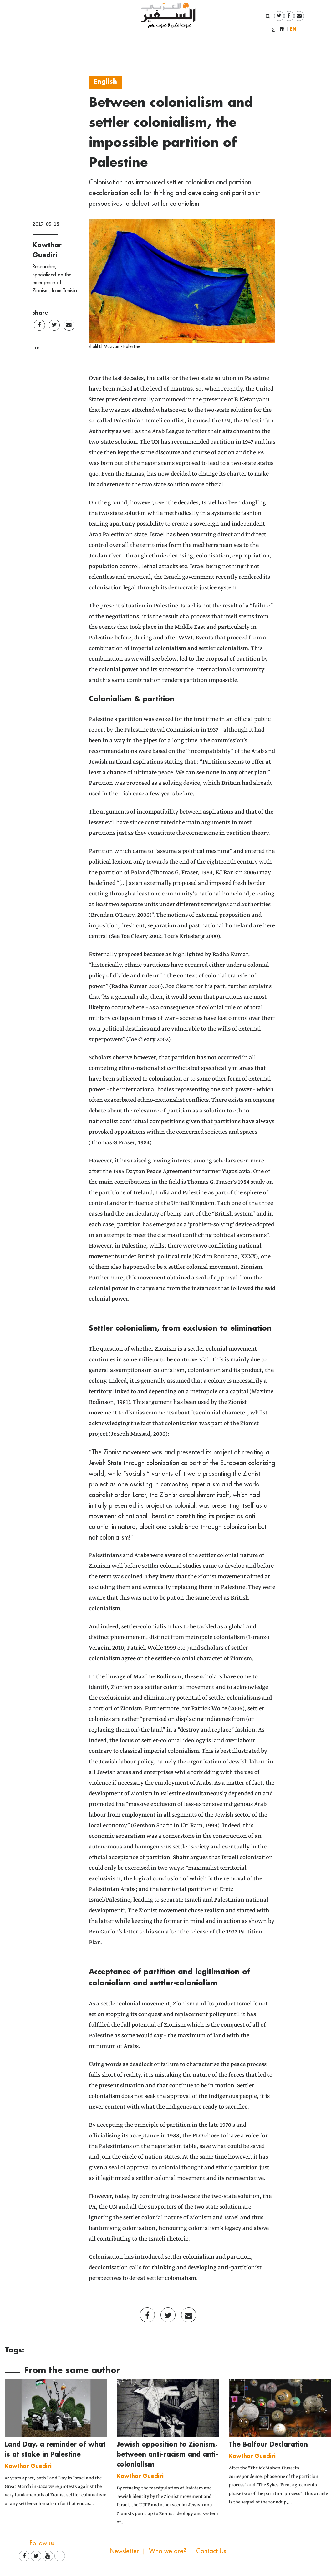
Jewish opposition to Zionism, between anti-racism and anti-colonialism (167, 2454)
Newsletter (124, 2551)
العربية (273, 29)
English (294, 29)
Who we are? (167, 2551)
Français (284, 29)
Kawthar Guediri (28, 2466)
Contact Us (211, 2551)
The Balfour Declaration (268, 2444)
